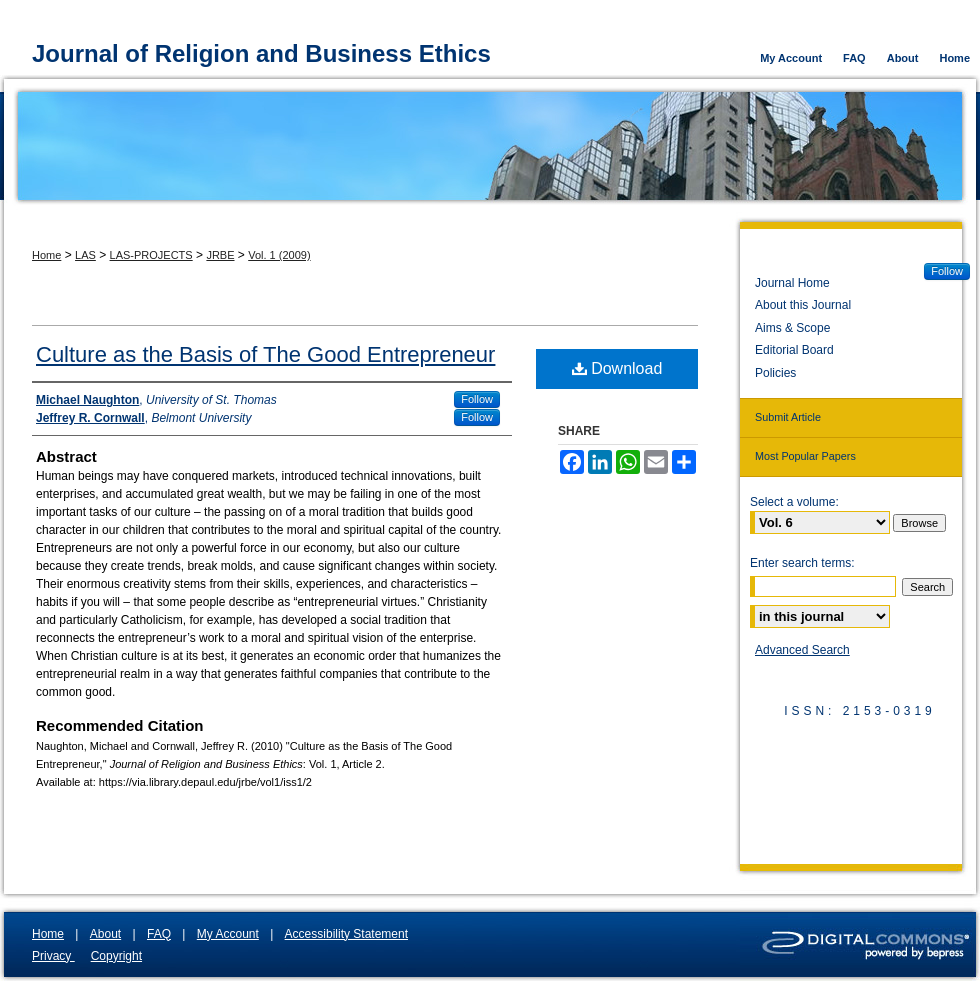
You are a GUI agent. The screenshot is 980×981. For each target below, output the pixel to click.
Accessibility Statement (346, 934)
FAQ (159, 934)
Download (617, 368)
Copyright (116, 956)
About (105, 934)
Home (46, 255)
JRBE (220, 255)
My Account (228, 934)
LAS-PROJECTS (151, 255)
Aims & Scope (792, 328)
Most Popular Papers (805, 456)
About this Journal (803, 305)
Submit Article (788, 417)
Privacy (53, 956)
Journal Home (792, 283)
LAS (85, 255)
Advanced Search (802, 650)
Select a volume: (794, 502)
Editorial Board (794, 350)
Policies (775, 373)
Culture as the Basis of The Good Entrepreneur (265, 354)
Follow (477, 399)
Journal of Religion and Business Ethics (261, 53)
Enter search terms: (802, 563)
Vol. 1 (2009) (279, 255)
